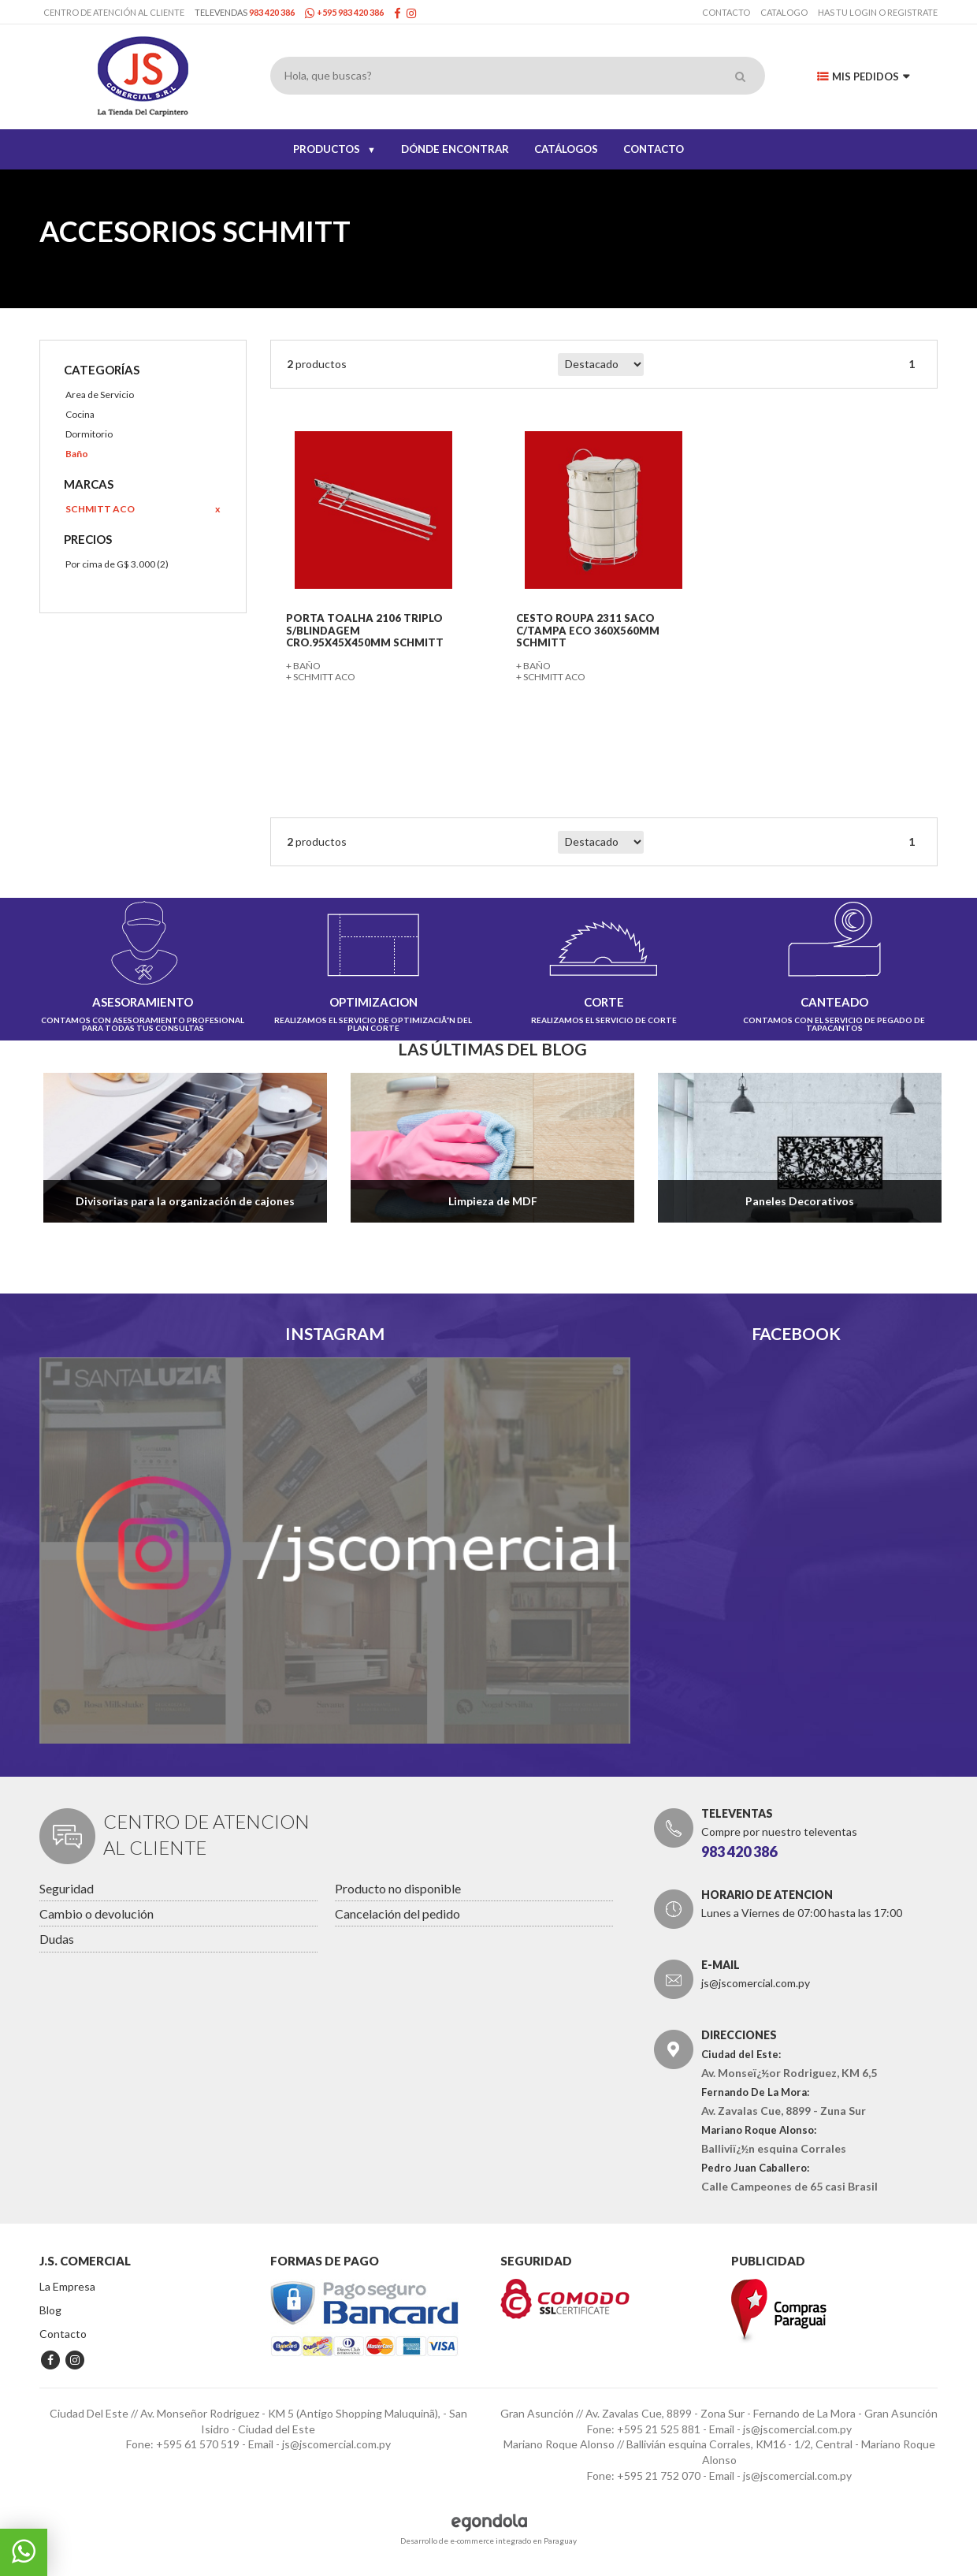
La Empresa (67, 2283)
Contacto (726, 12)
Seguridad (66, 1884)
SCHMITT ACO (98, 509)
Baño (75, 454)
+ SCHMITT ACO (320, 673)
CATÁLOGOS (566, 149)
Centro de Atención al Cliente (113, 12)
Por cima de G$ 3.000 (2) (115, 564)
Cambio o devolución (96, 1909)
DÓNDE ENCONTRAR (455, 149)
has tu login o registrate (878, 12)
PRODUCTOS (334, 149)
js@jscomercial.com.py (755, 1979)
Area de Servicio (98, 394)
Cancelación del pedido (397, 1909)
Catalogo (784, 12)
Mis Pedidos (863, 76)
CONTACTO (653, 149)
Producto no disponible (398, 1884)
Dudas (56, 1935)
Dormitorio (87, 434)
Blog (50, 2307)
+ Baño (303, 662)
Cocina (78, 414)
